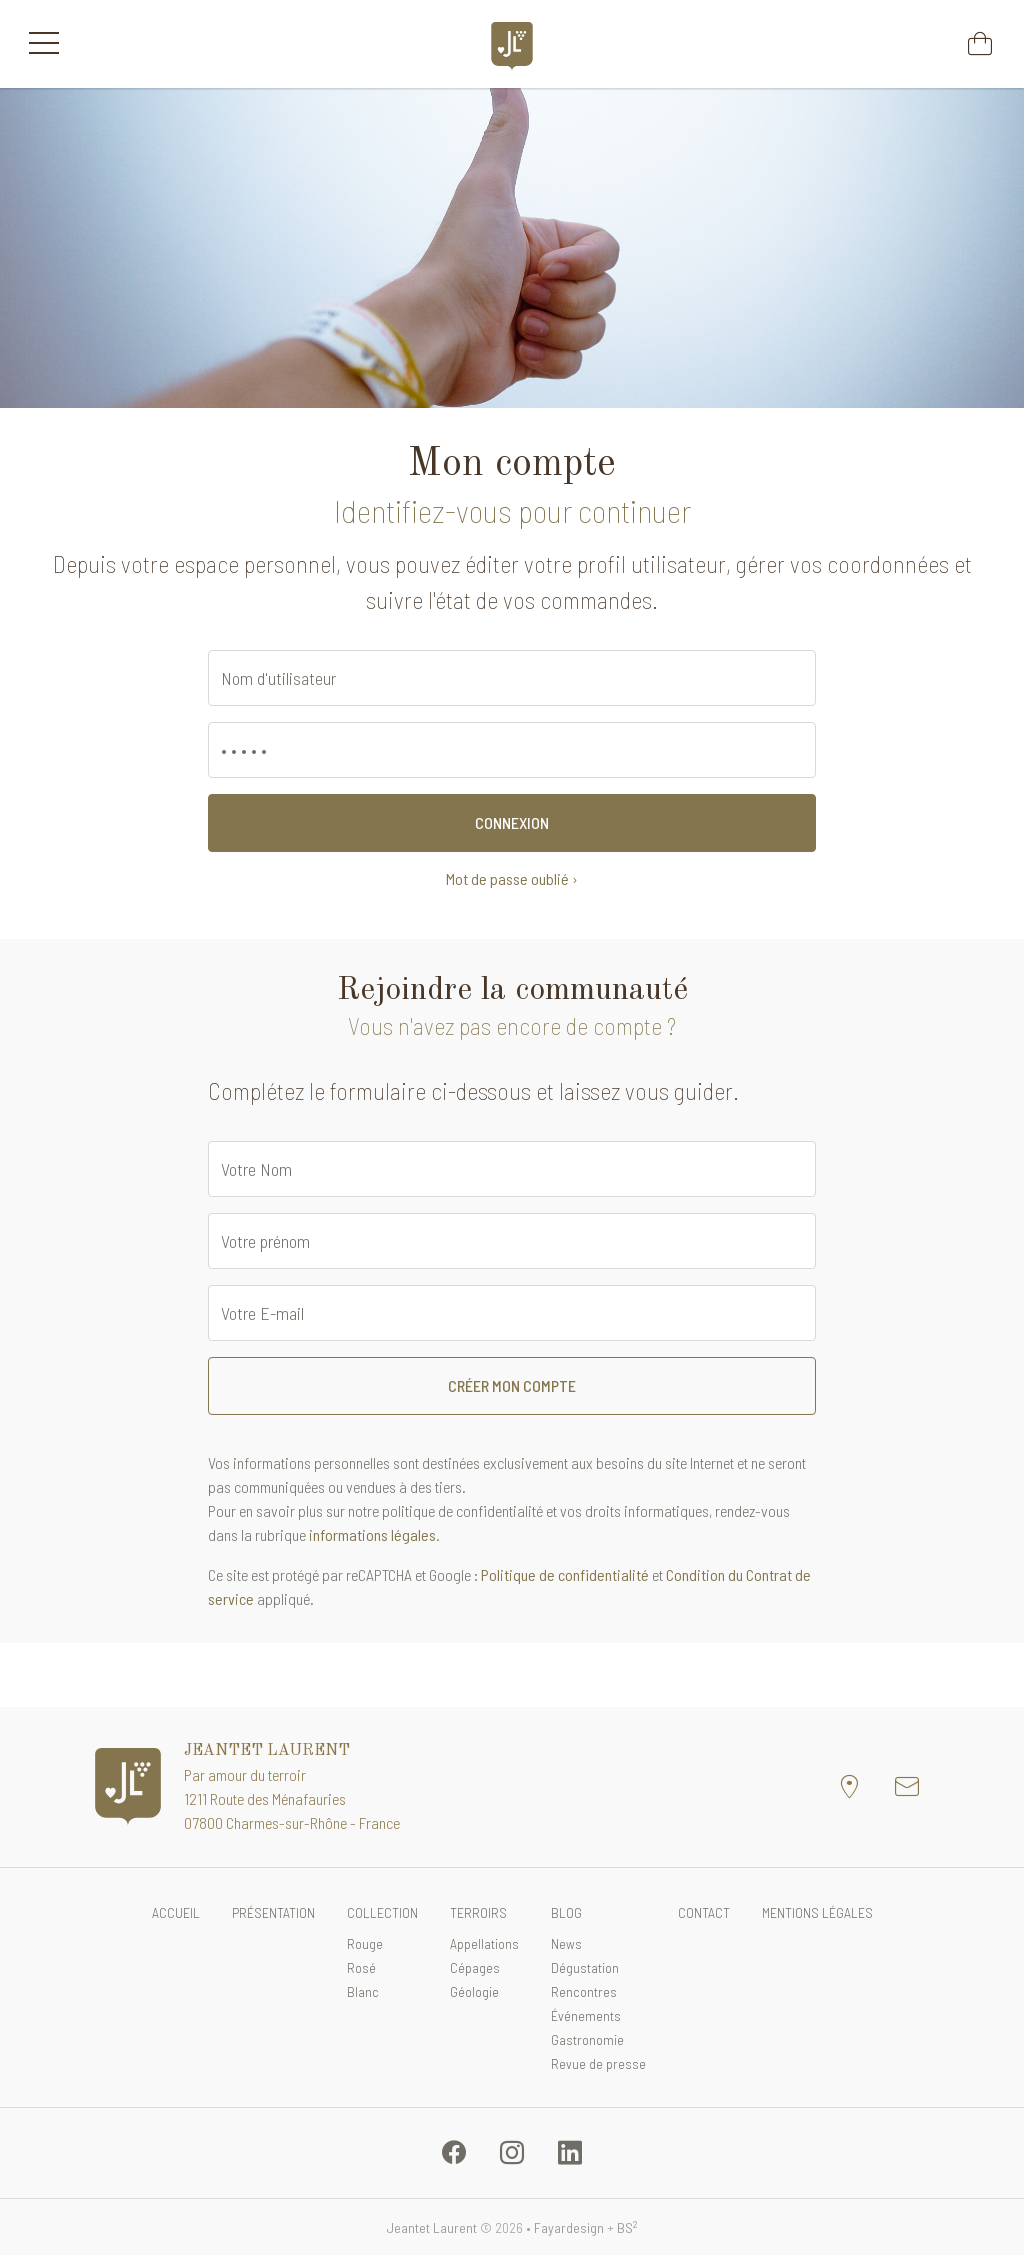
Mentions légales (817, 1912)
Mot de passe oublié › (512, 878)
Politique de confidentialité (565, 1574)
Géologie (474, 1991)
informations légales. (374, 1534)
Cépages (475, 1967)
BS (627, 2227)
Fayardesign (569, 2227)
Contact (704, 1912)
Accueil (176, 1912)
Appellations (484, 1943)
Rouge (365, 1943)
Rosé (361, 1967)
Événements (586, 2015)
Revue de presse (598, 2063)
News (566, 1943)
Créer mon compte (512, 1385)
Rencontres (584, 1991)
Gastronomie (587, 2039)
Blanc (363, 1991)
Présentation (273, 1912)
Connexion (512, 822)
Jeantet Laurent (431, 2227)
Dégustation (585, 1967)
